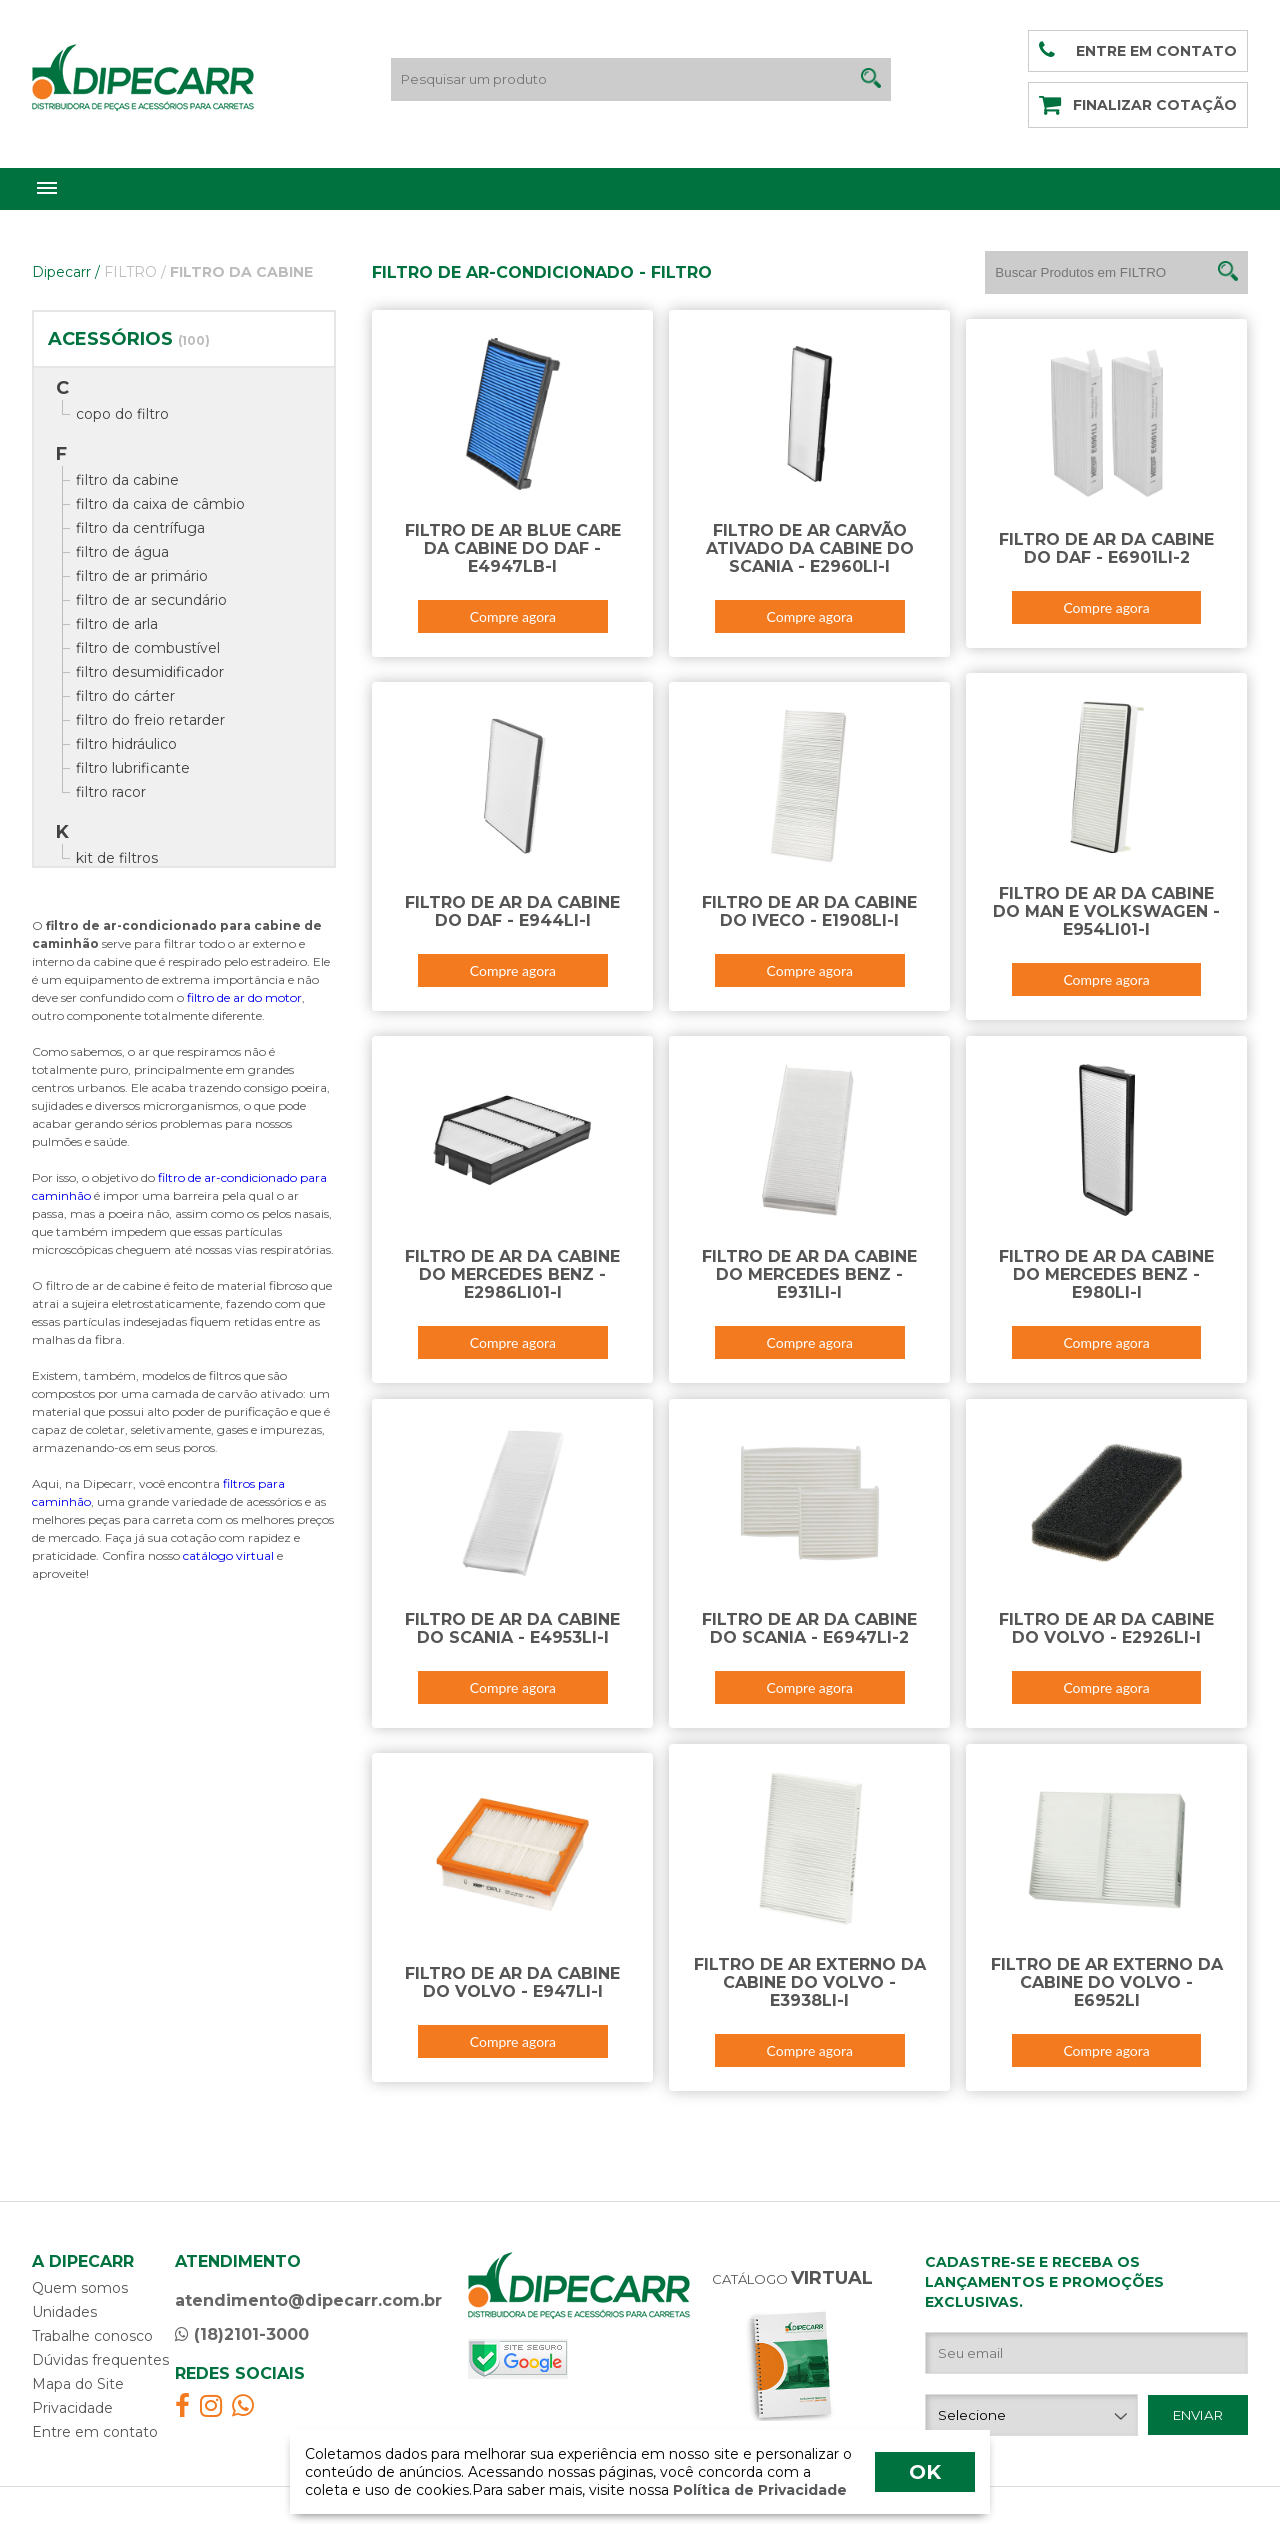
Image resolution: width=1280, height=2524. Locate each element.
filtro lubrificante (133, 768)
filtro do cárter (125, 696)
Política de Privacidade (758, 2490)
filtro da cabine (127, 480)
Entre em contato (95, 2432)
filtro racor (111, 792)
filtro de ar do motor (244, 997)
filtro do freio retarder (150, 720)
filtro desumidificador (150, 672)
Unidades (64, 2312)
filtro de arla (117, 624)
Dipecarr (66, 272)
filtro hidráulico (126, 744)
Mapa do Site (78, 2384)
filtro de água (122, 552)
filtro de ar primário (142, 576)
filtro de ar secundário (151, 600)
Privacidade (72, 2408)
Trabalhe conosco (92, 2336)
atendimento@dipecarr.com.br (308, 2300)
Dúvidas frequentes (100, 2360)
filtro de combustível (148, 648)
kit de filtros (117, 858)
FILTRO (135, 272)
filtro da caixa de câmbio (160, 504)
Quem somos (80, 2288)
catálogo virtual (228, 1555)
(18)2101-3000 (242, 2334)
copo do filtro (122, 414)
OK (925, 2472)
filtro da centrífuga (140, 528)
